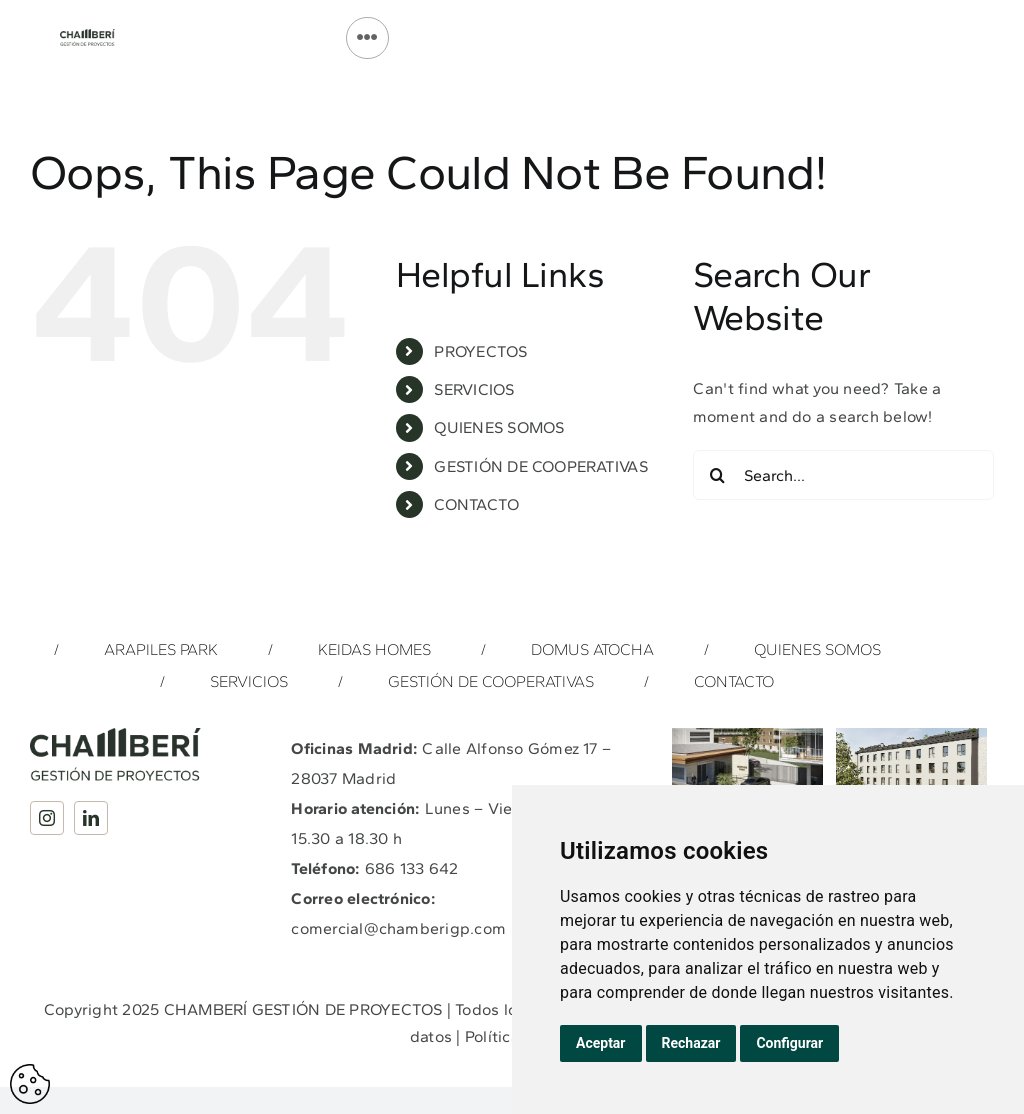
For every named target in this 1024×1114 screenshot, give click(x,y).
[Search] (718, 475)
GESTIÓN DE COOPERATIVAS (541, 466)
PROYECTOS (480, 351)
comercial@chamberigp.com (398, 928)
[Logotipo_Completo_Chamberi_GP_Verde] (87, 36)
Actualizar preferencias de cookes (30, 1084)
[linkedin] (91, 818)
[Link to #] (367, 38)
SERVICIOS (474, 389)
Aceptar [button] (601, 1043)
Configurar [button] (789, 1043)
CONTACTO (476, 504)
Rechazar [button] (691, 1043)
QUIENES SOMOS (499, 427)
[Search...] (843, 475)
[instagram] (47, 818)
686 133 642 (412, 868)
